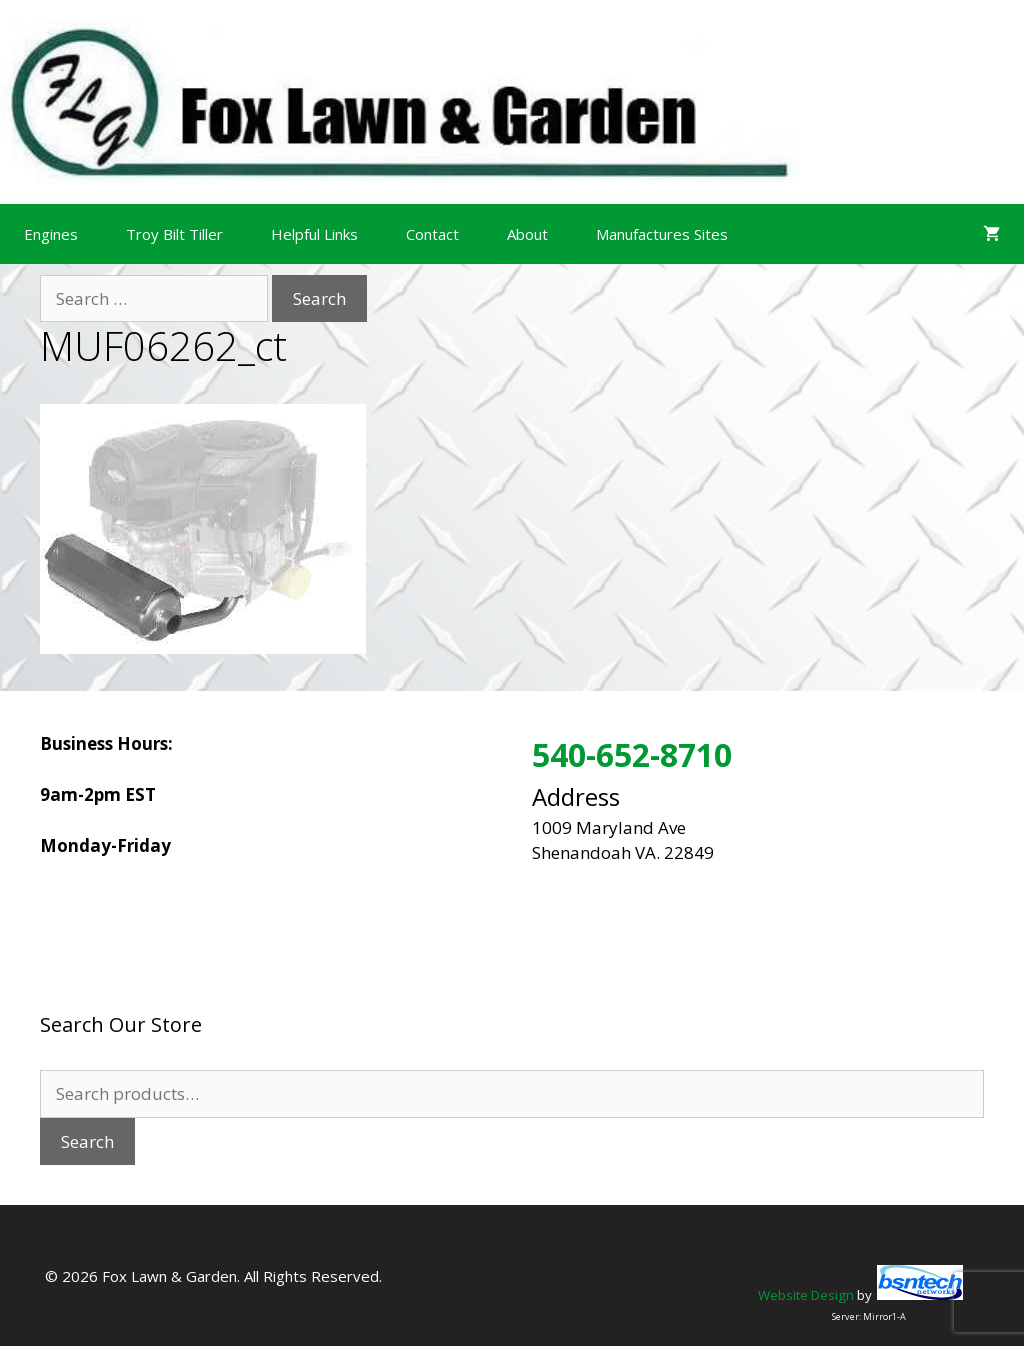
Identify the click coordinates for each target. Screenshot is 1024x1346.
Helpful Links (314, 234)
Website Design (806, 1295)
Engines (51, 234)
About (527, 234)
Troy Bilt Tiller (174, 234)
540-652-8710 (632, 754)
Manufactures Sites (662, 234)
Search (87, 1141)
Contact (432, 234)
